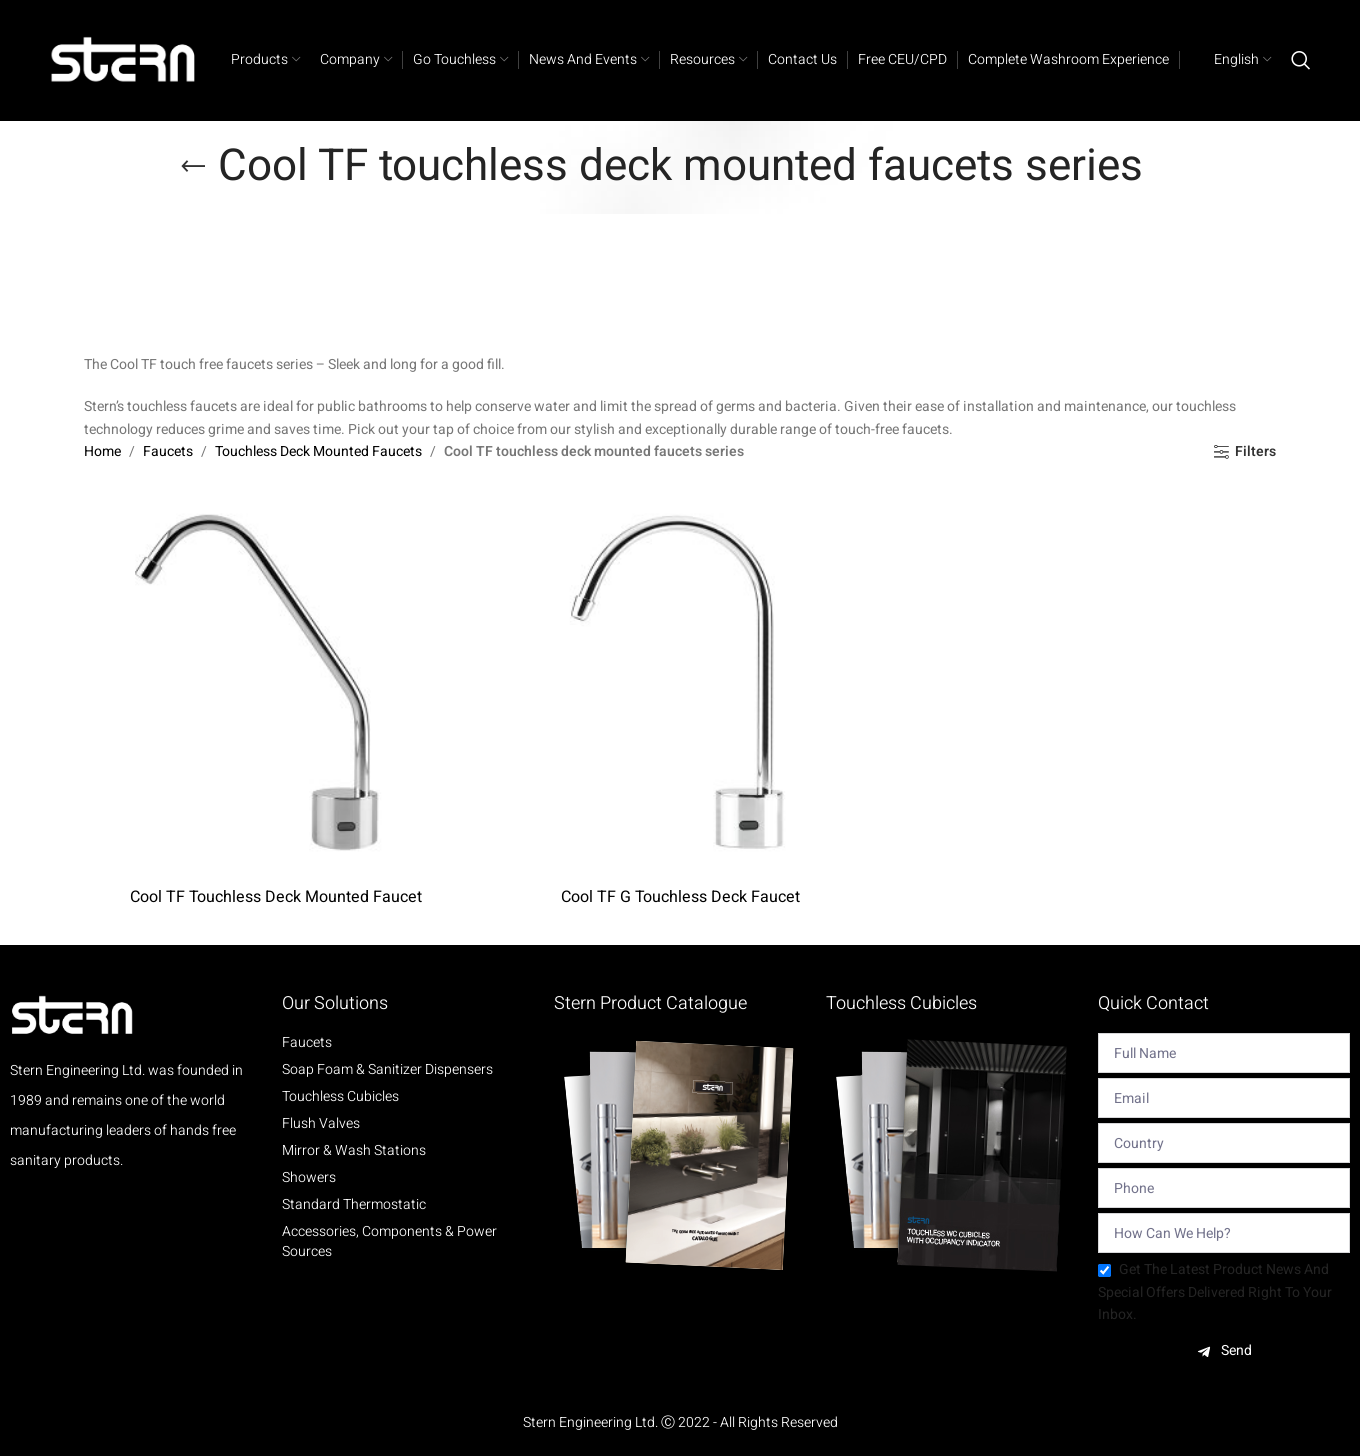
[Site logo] (124, 59)
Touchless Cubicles (340, 1097)
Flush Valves (321, 1124)
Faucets (168, 451)
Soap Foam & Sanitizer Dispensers (387, 1070)
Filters (1255, 452)
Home (102, 451)
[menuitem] (1230, 60)
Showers (309, 1178)
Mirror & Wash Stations (354, 1151)
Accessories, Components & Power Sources (389, 1242)
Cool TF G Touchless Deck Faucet (680, 897)
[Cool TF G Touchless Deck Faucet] (680, 685)
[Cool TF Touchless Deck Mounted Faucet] (276, 685)
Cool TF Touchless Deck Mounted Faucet (276, 897)
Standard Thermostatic (354, 1205)
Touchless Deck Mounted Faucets (318, 451)
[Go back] (193, 167)
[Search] (1301, 60)
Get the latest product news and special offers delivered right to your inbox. (1215, 1292)
